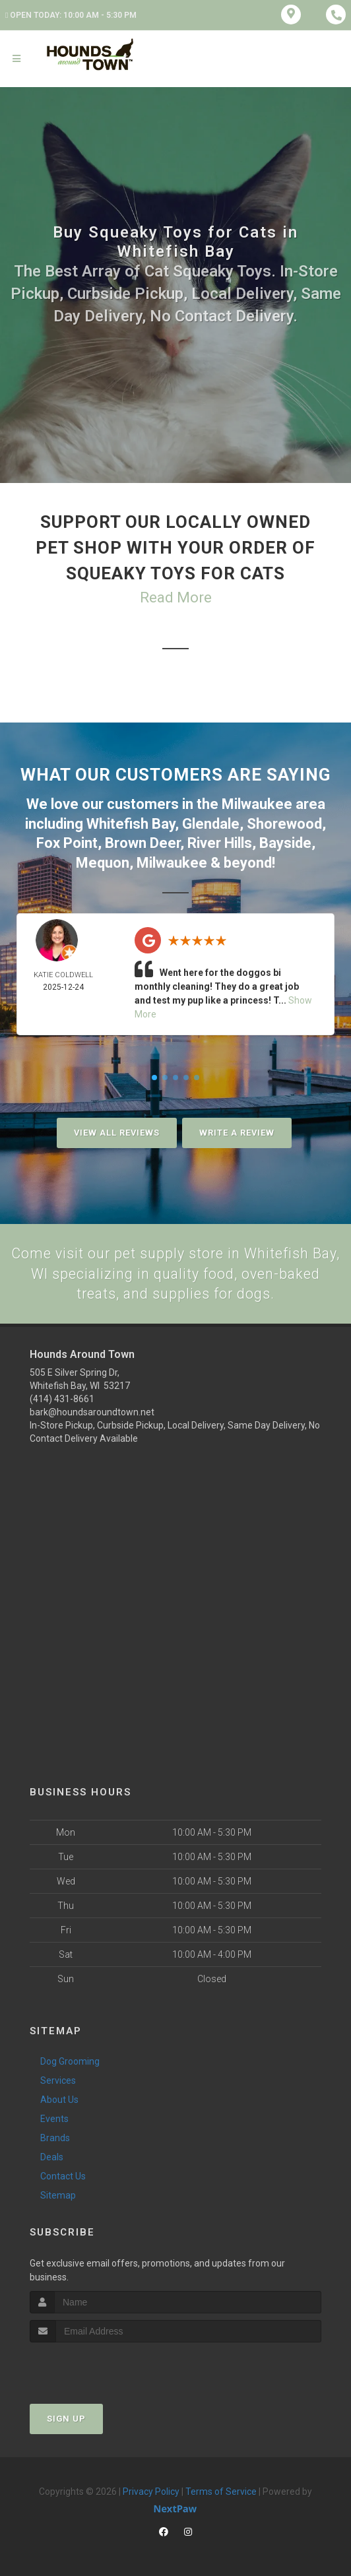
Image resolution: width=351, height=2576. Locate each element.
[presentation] (100, 2365)
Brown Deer (142, 841)
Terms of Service (221, 2489)
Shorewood (284, 822)
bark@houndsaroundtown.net (92, 1410)
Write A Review (236, 1130)
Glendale (210, 822)
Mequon (102, 860)
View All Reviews (117, 1130)
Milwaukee (257, 803)
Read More (176, 597)
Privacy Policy (151, 2489)
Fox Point (67, 841)
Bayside (285, 841)
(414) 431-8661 (62, 1397)
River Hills (219, 841)
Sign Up (66, 2417)
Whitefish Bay (130, 822)
